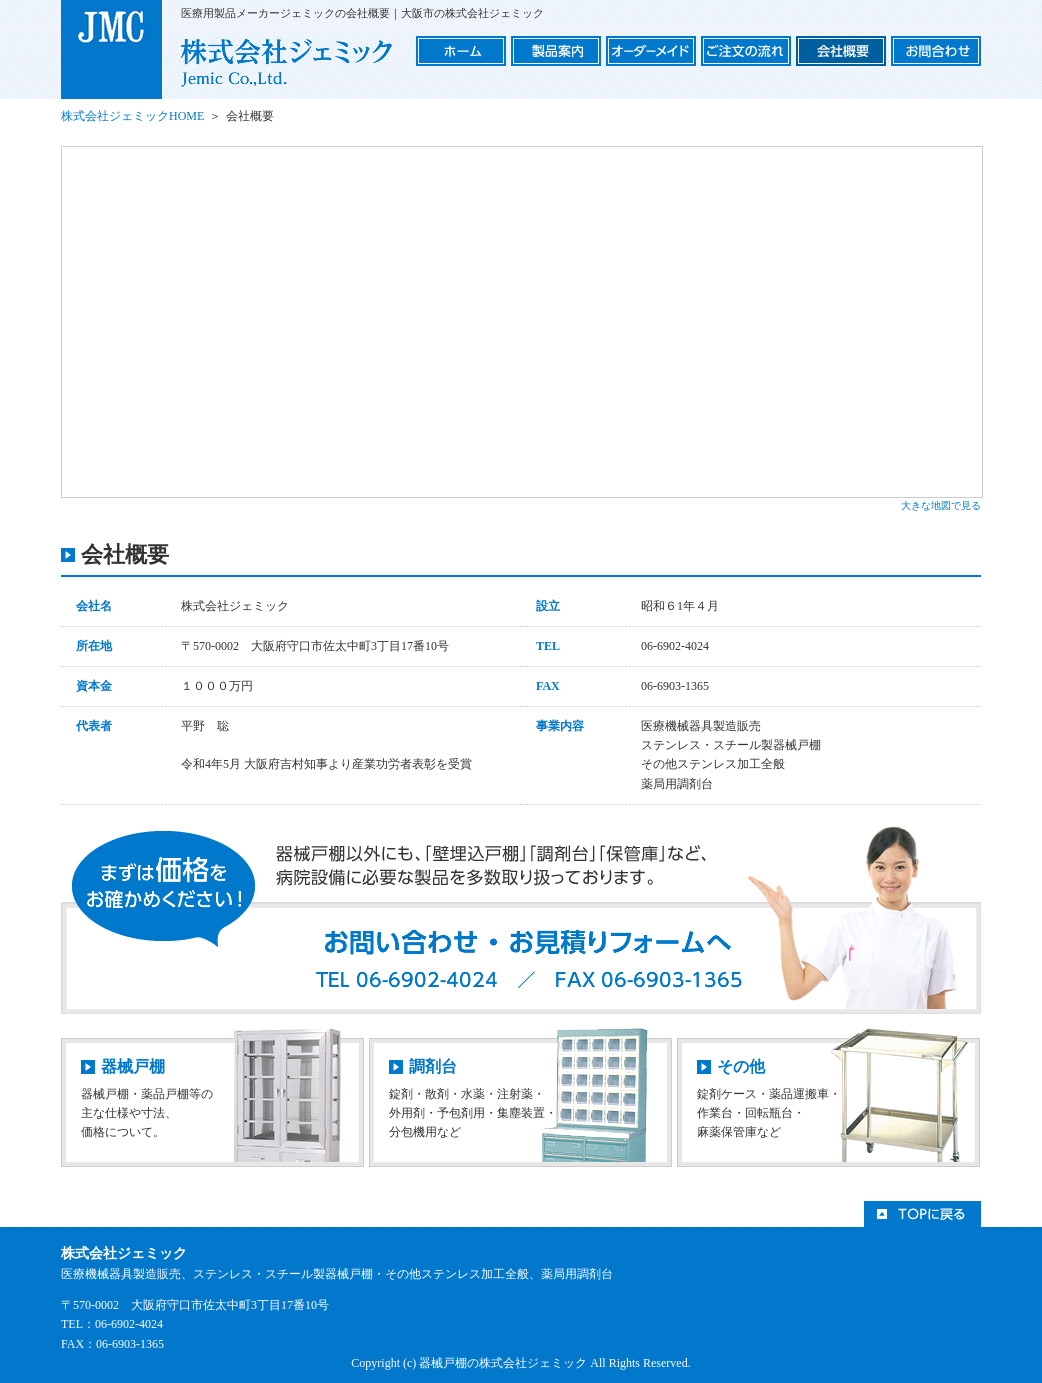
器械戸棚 (133, 1066)
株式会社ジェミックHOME (132, 116)
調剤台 (433, 1066)
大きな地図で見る (941, 505)
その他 (741, 1066)
